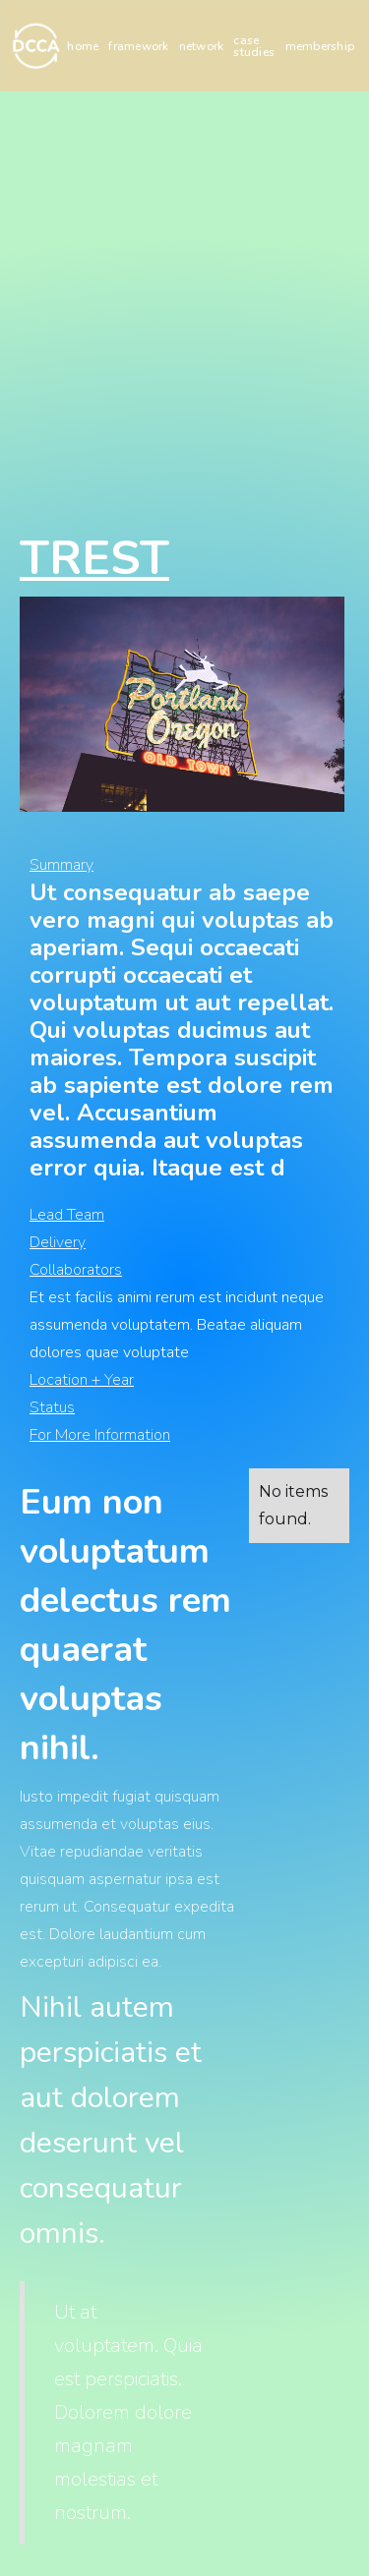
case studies (254, 46)
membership (320, 46)
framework (138, 46)
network (201, 46)
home (82, 46)
